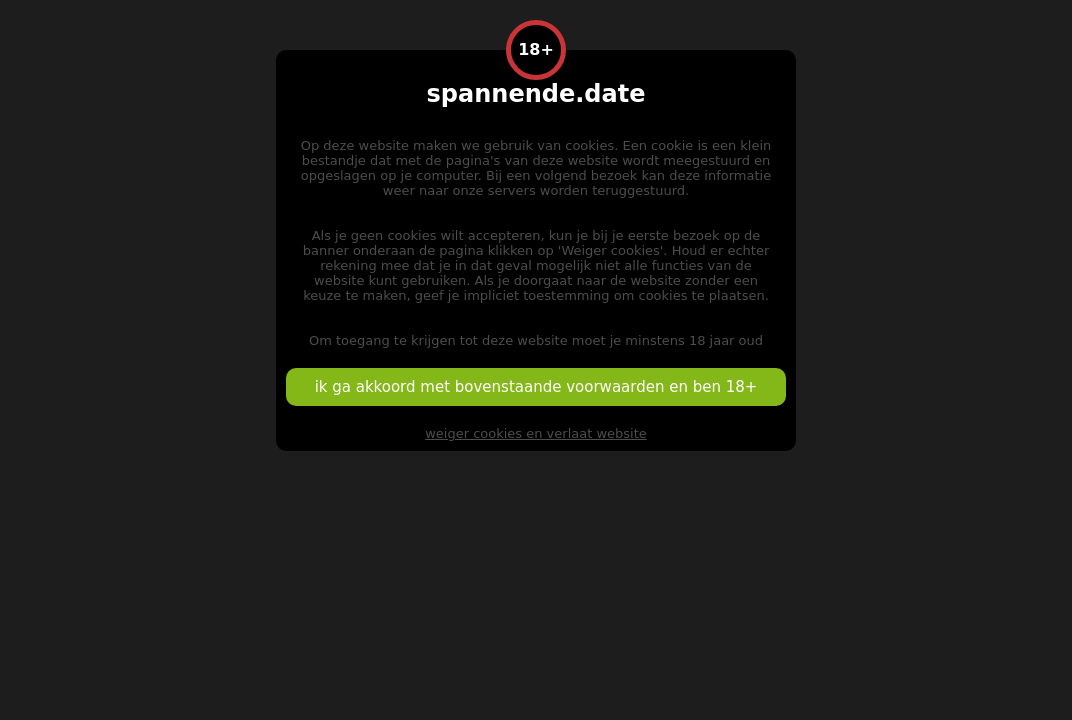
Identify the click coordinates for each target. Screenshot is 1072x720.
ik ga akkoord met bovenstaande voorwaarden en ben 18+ (536, 387)
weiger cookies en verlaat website (536, 433)
